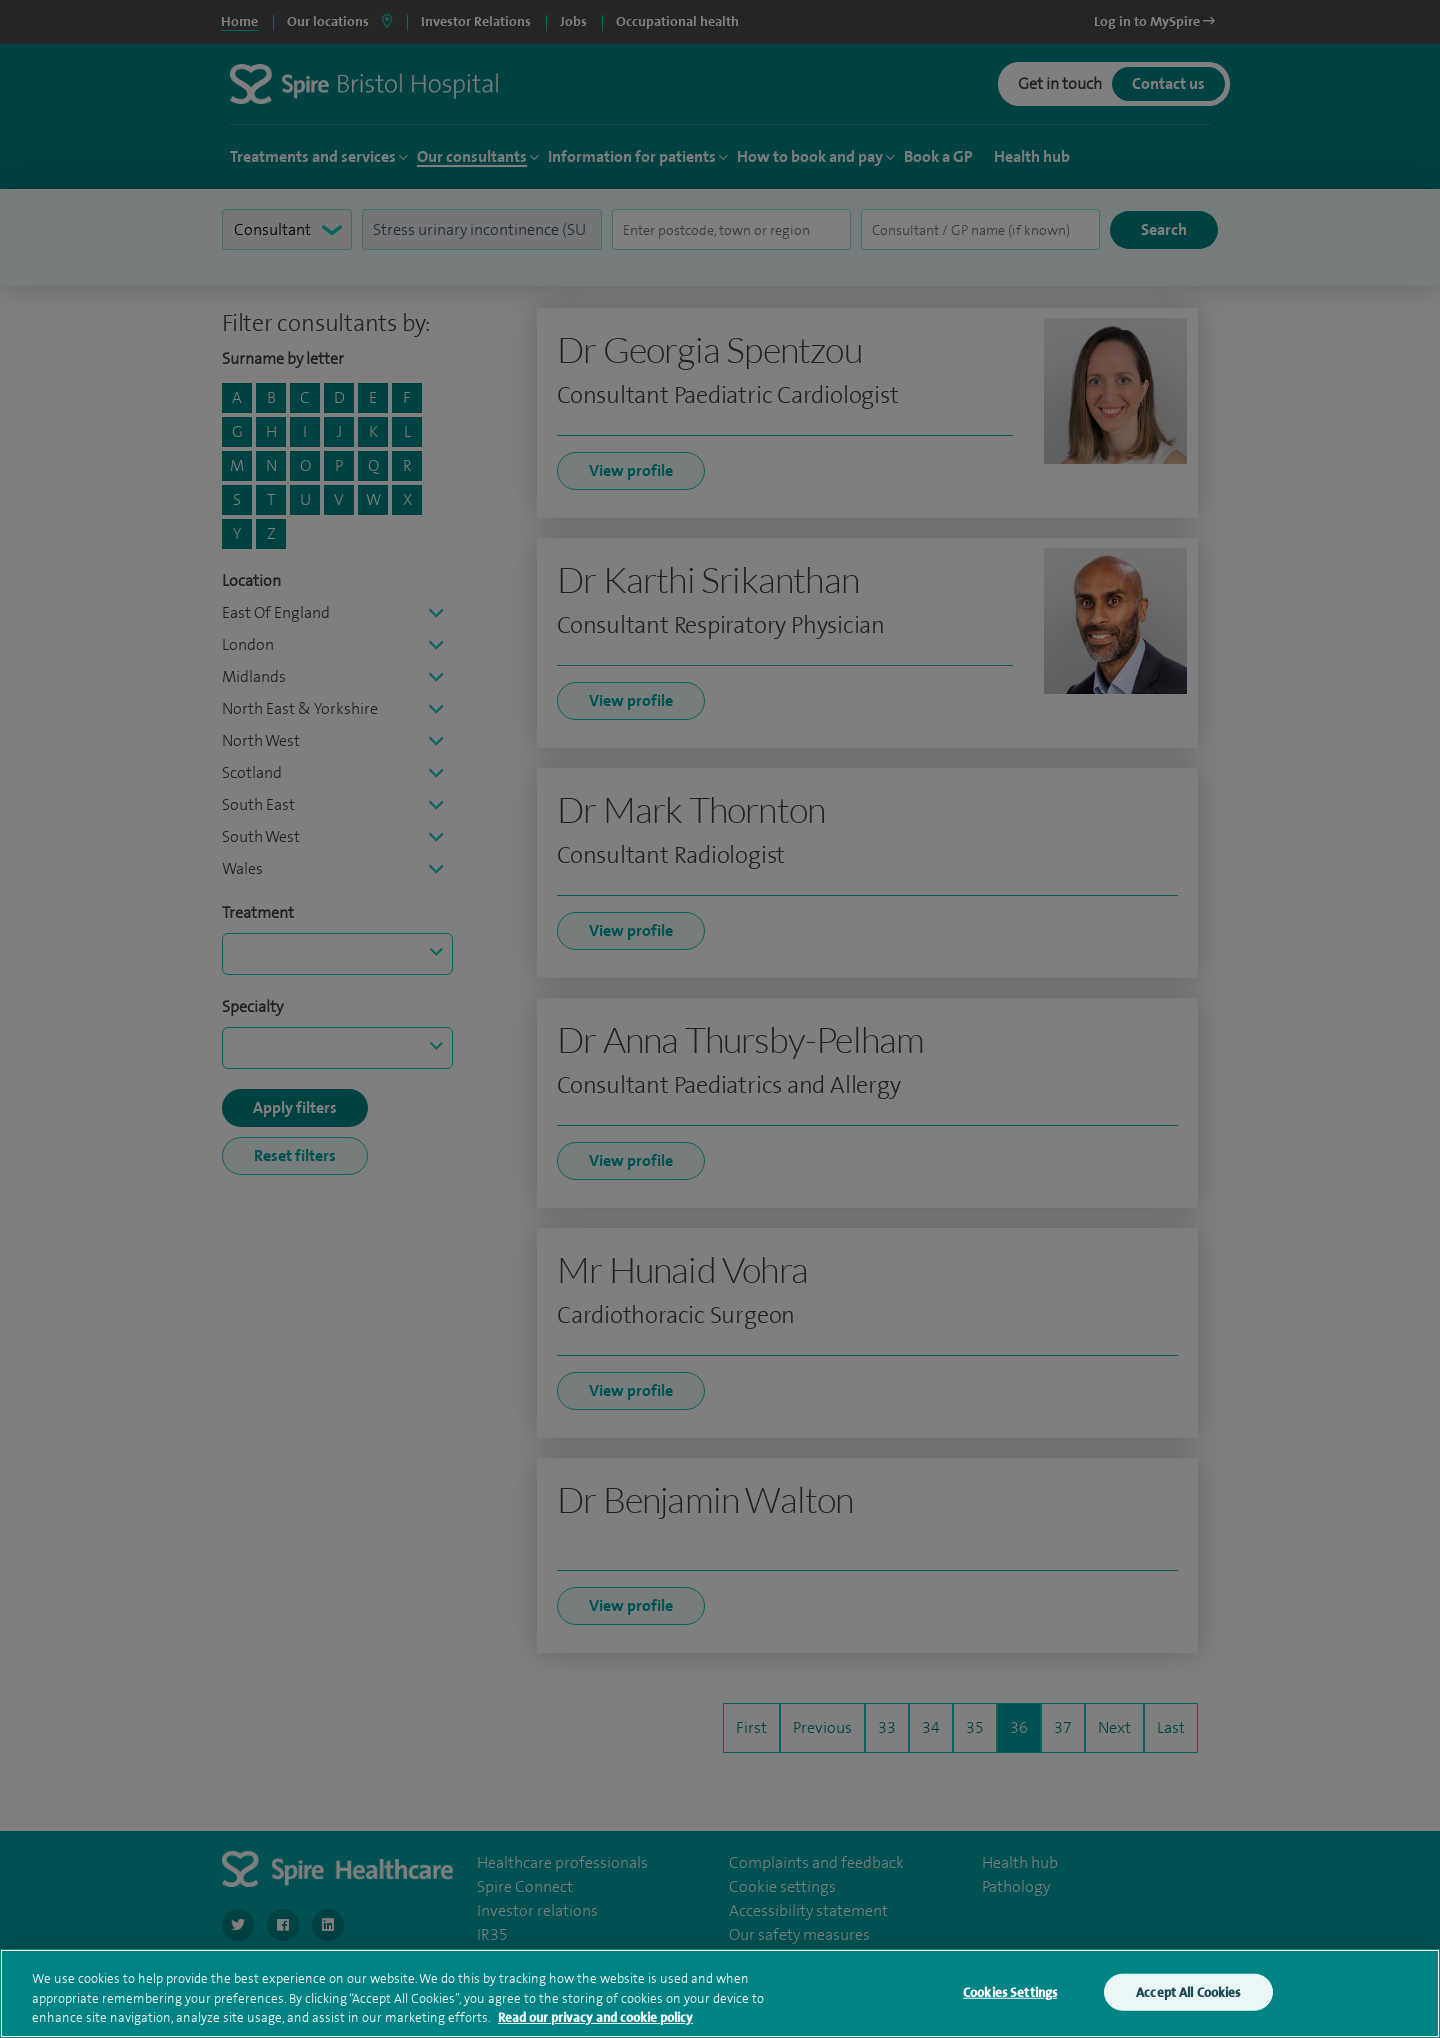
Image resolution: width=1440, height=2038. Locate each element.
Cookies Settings (1010, 2019)
